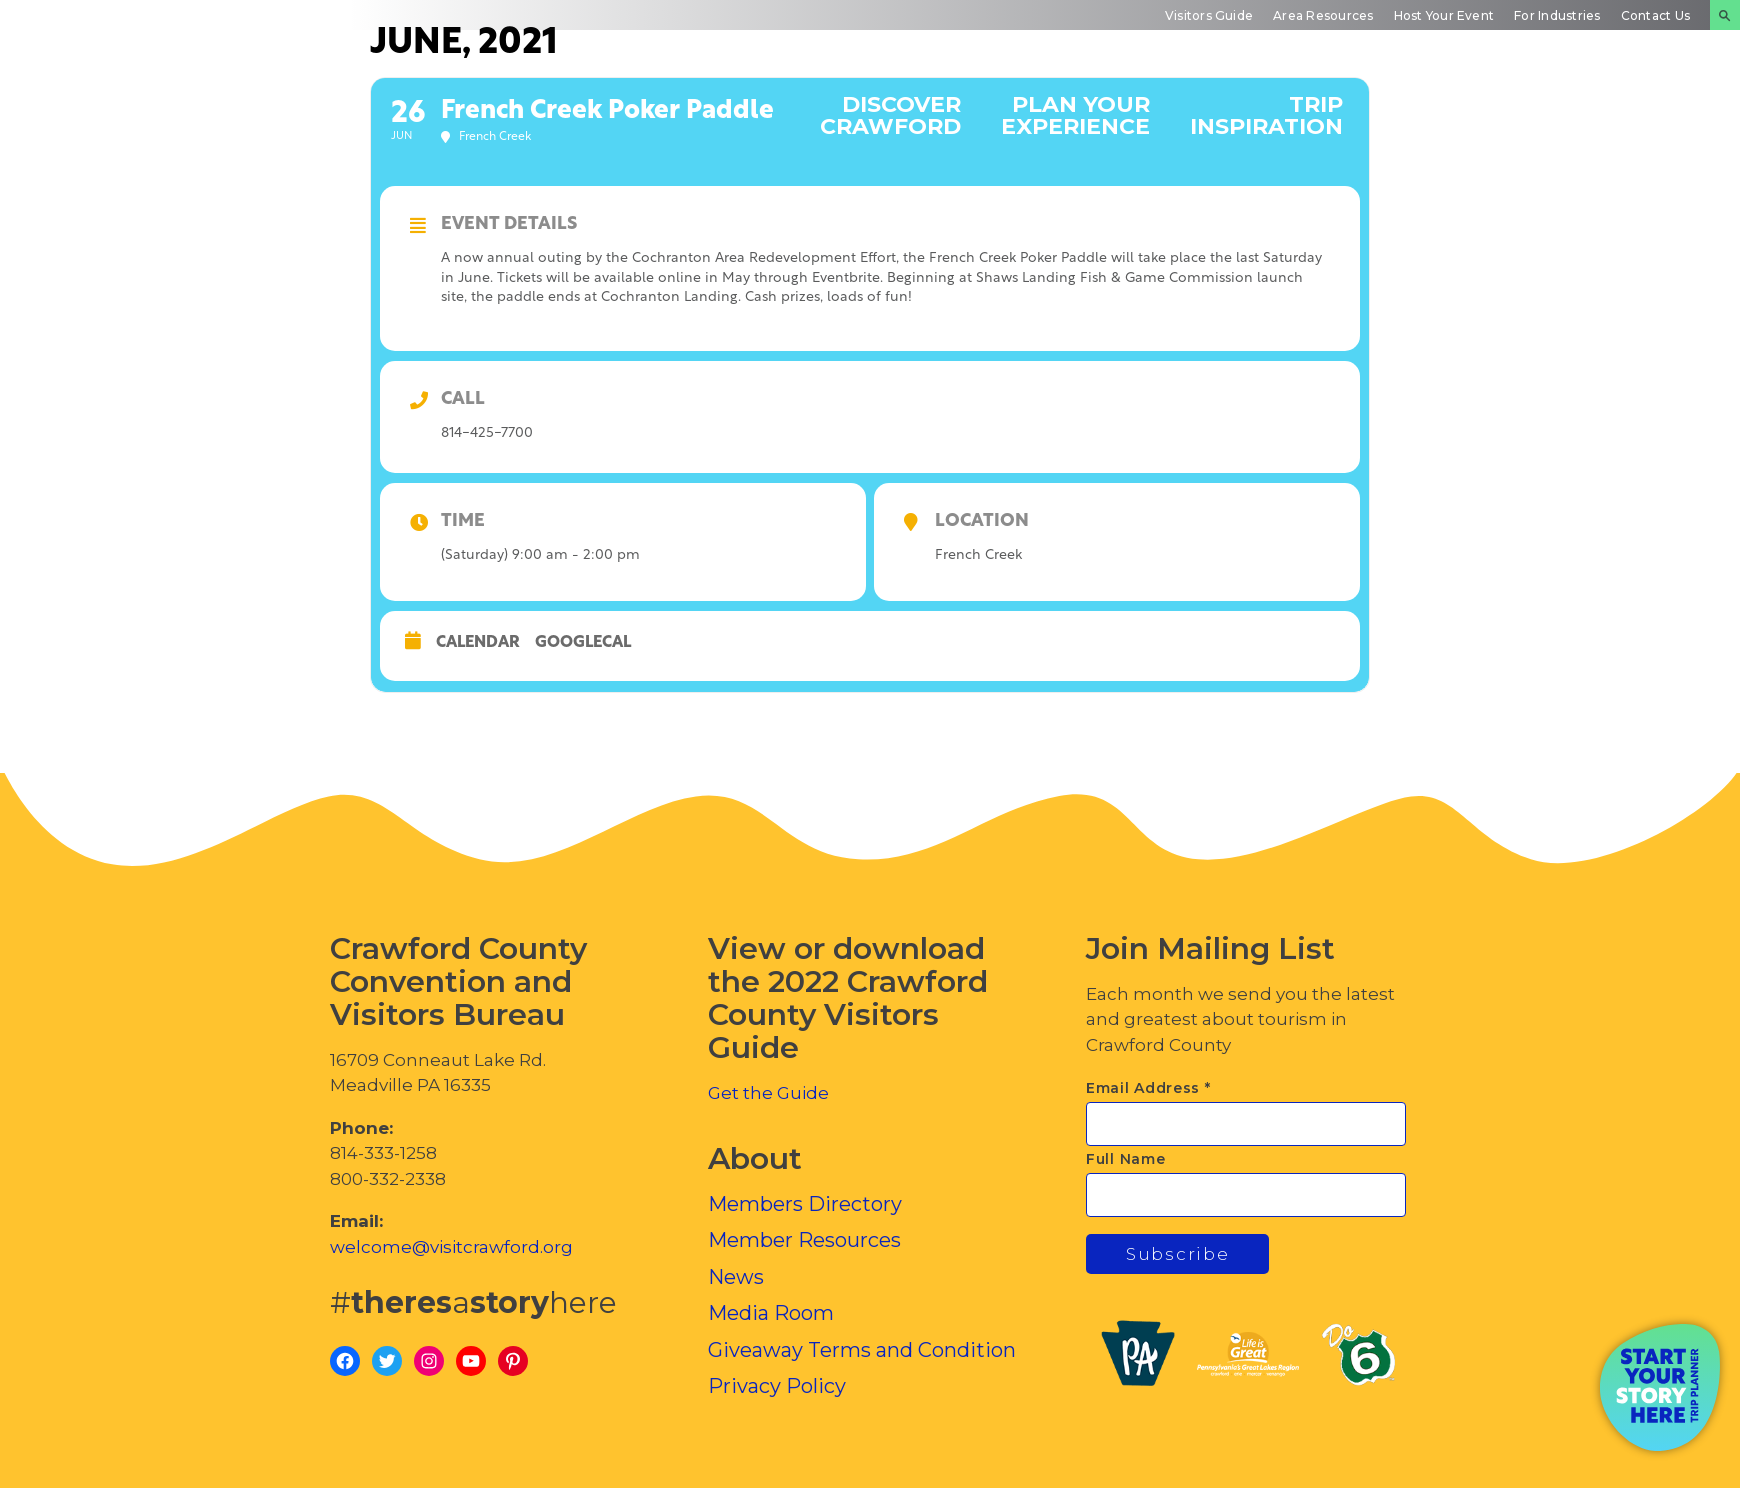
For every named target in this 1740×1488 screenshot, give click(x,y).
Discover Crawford (890, 114)
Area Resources (1323, 15)
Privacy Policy (777, 1386)
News (736, 1277)
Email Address (1148, 1088)
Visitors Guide (1209, 15)
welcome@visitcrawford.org (451, 1247)
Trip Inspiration (1266, 114)
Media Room (771, 1313)
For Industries (1557, 15)
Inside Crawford (1624, 114)
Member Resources (804, 1240)
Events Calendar (1448, 114)
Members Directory (805, 1204)
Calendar (478, 643)
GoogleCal (583, 643)
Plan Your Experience (1075, 114)
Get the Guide (768, 1093)
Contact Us (1655, 15)
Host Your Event (1444, 15)
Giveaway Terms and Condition (862, 1350)
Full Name (1125, 1159)
